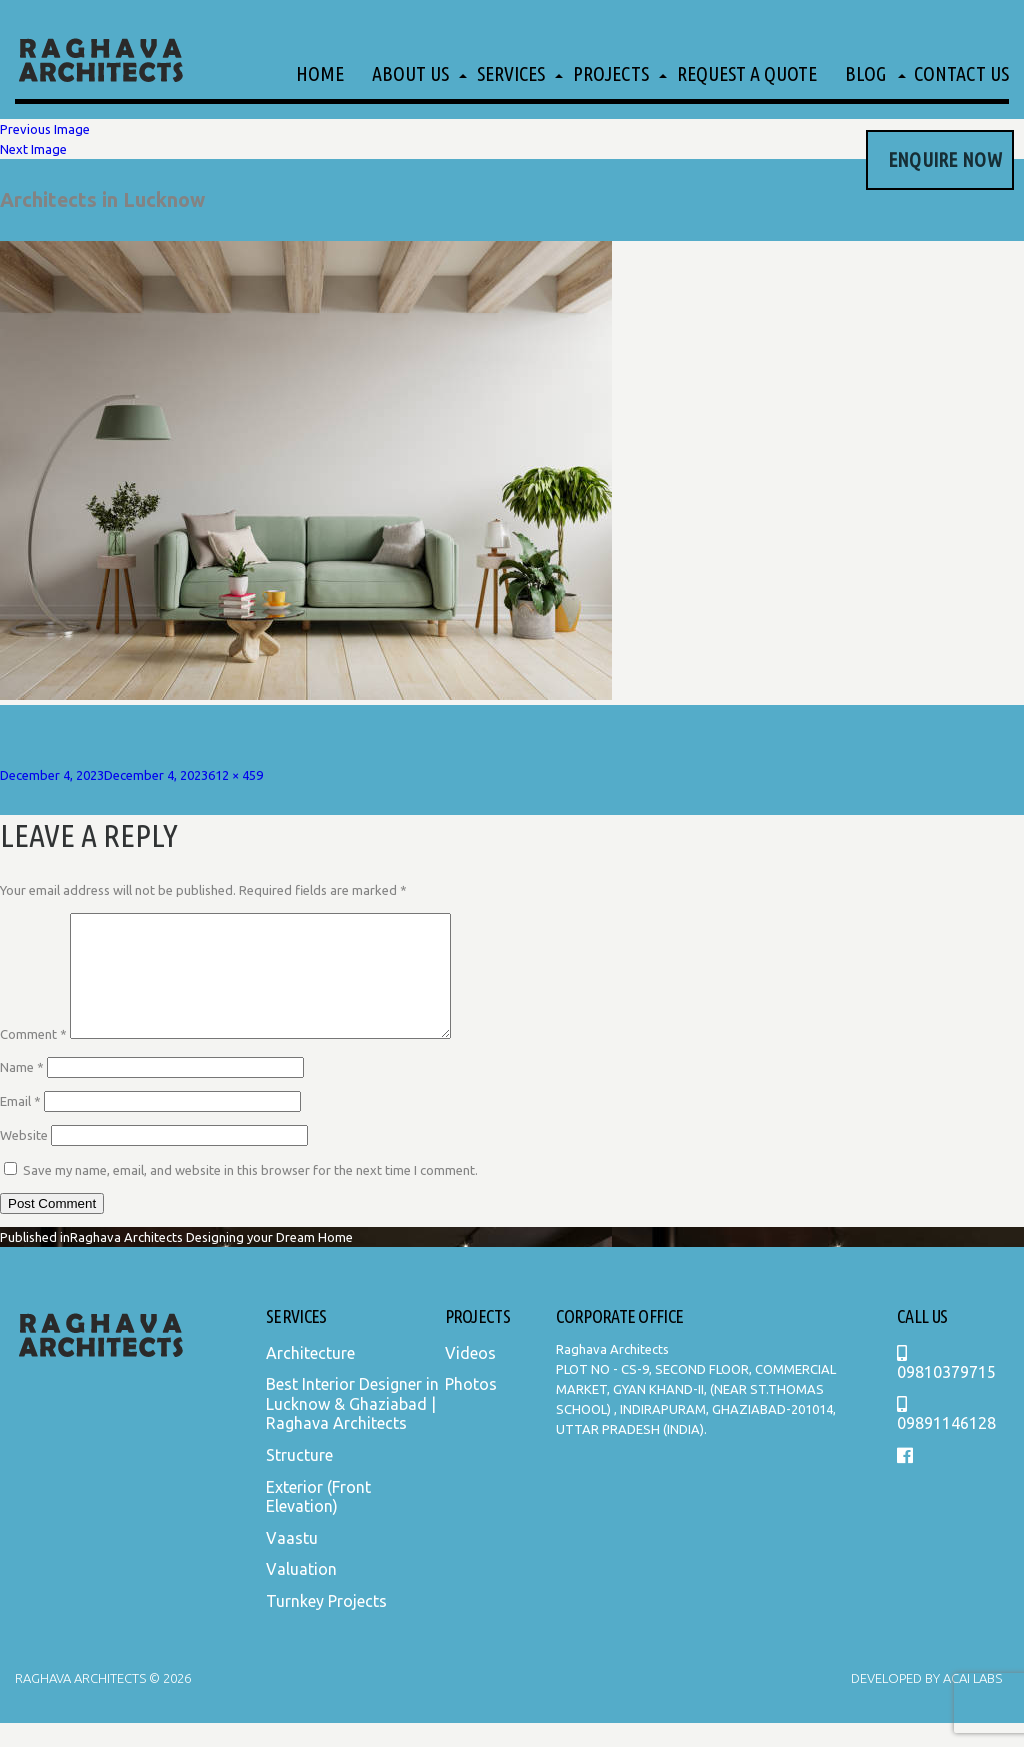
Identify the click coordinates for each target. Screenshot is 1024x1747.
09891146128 (946, 1438)
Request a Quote (747, 73)
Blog (865, 73)
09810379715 (946, 1387)
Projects (611, 73)
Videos (470, 1377)
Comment (33, 1058)
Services (511, 73)
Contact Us (961, 73)
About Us (410, 73)
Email (20, 1125)
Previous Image (45, 129)
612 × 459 (235, 775)
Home (320, 73)
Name (22, 1091)
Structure (299, 1479)
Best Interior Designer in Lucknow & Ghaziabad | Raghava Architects (352, 1427)
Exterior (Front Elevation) (318, 1521)
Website (24, 1159)
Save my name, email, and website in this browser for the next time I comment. (250, 1194)
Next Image (33, 149)
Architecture (310, 1377)
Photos (471, 1408)
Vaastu (292, 1562)
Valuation (301, 1593)
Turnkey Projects (326, 1625)
